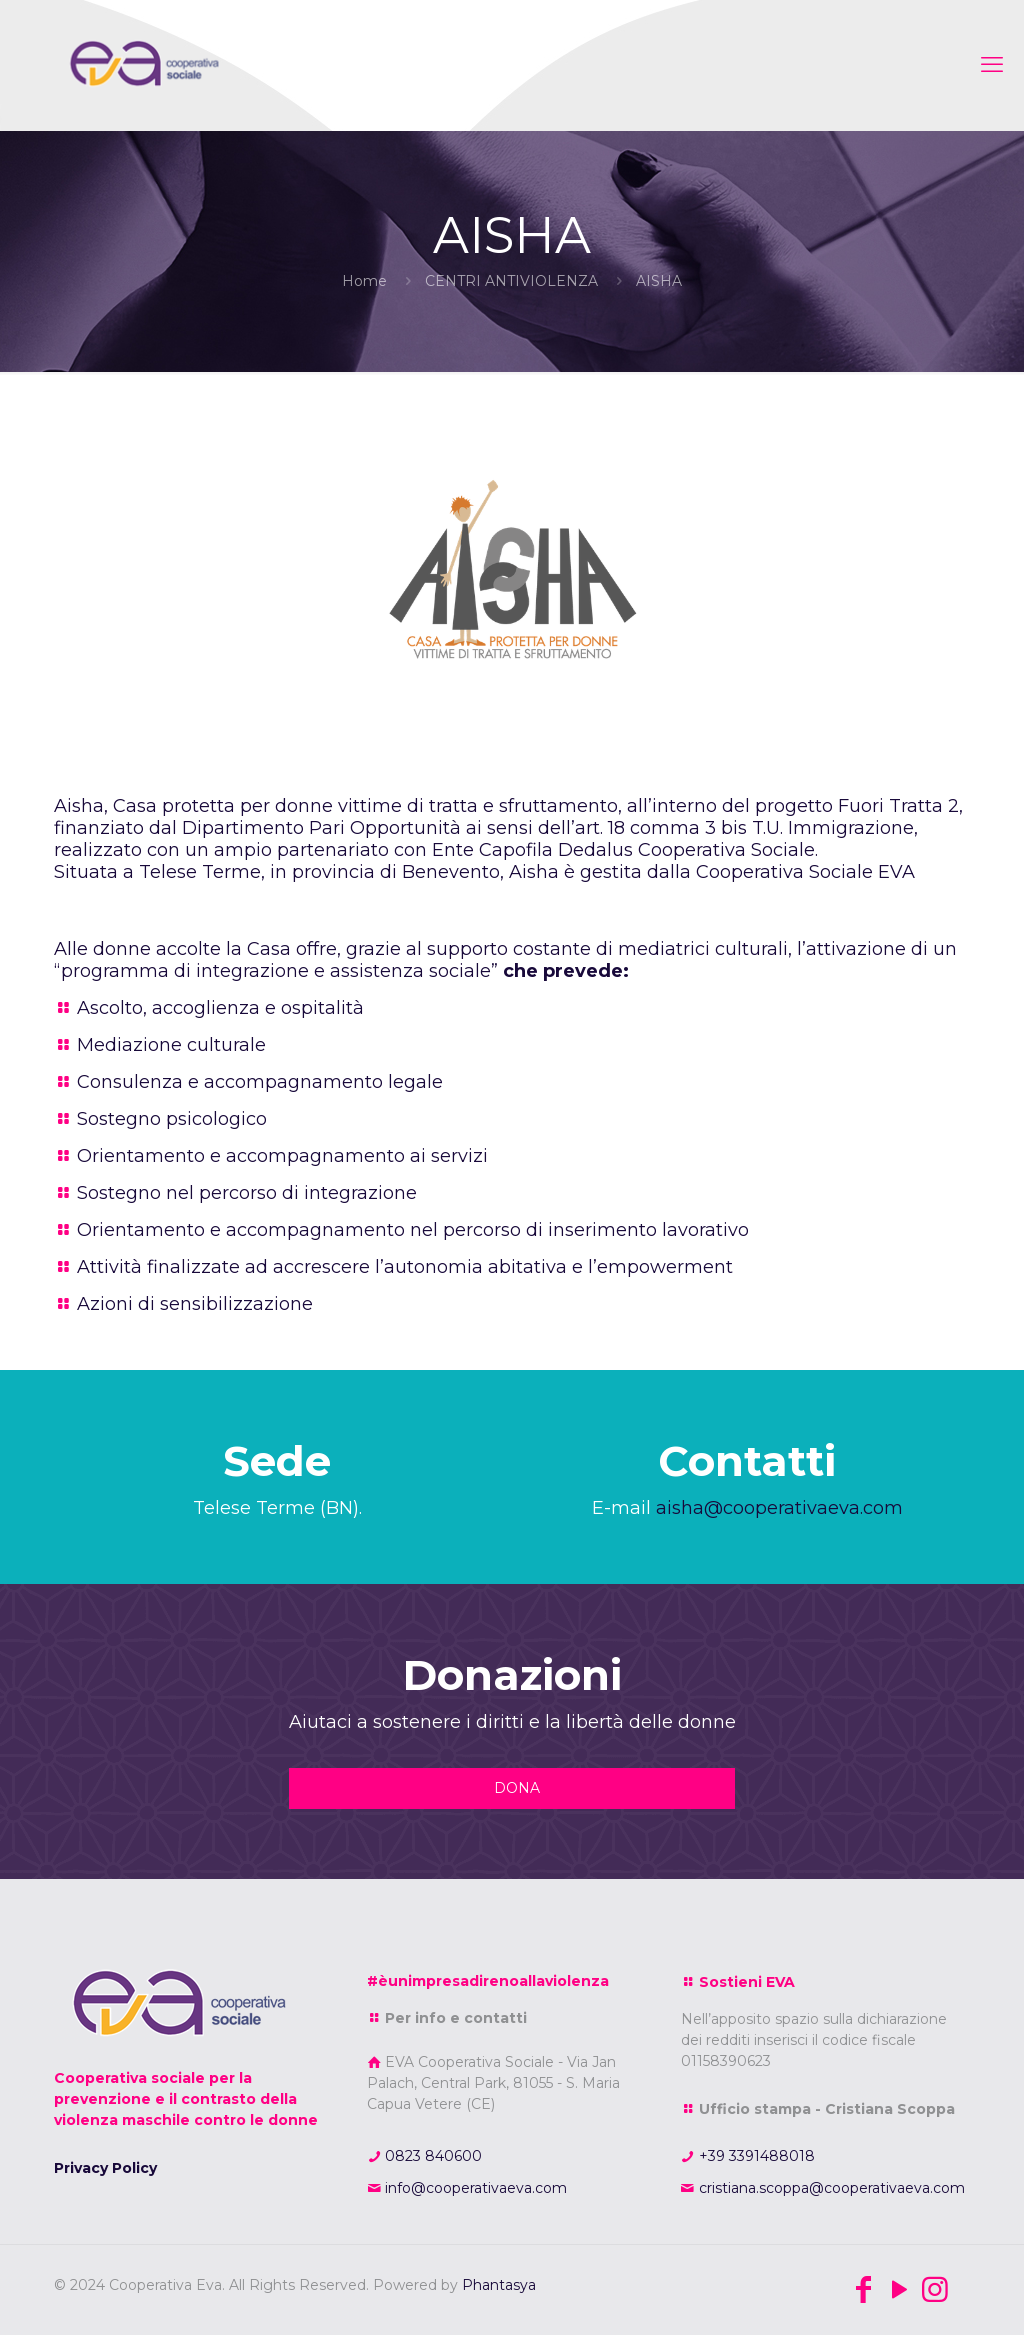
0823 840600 (431, 2156)
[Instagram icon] (935, 2289)
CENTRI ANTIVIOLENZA (511, 281)
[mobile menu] (992, 65)
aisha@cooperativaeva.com (779, 1508)
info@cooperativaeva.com (474, 2188)
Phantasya (499, 2285)
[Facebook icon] (863, 2289)
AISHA (659, 281)
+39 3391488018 (755, 2156)
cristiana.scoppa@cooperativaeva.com (830, 2188)
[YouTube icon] (899, 2289)
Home (364, 281)
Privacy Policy (105, 2168)
